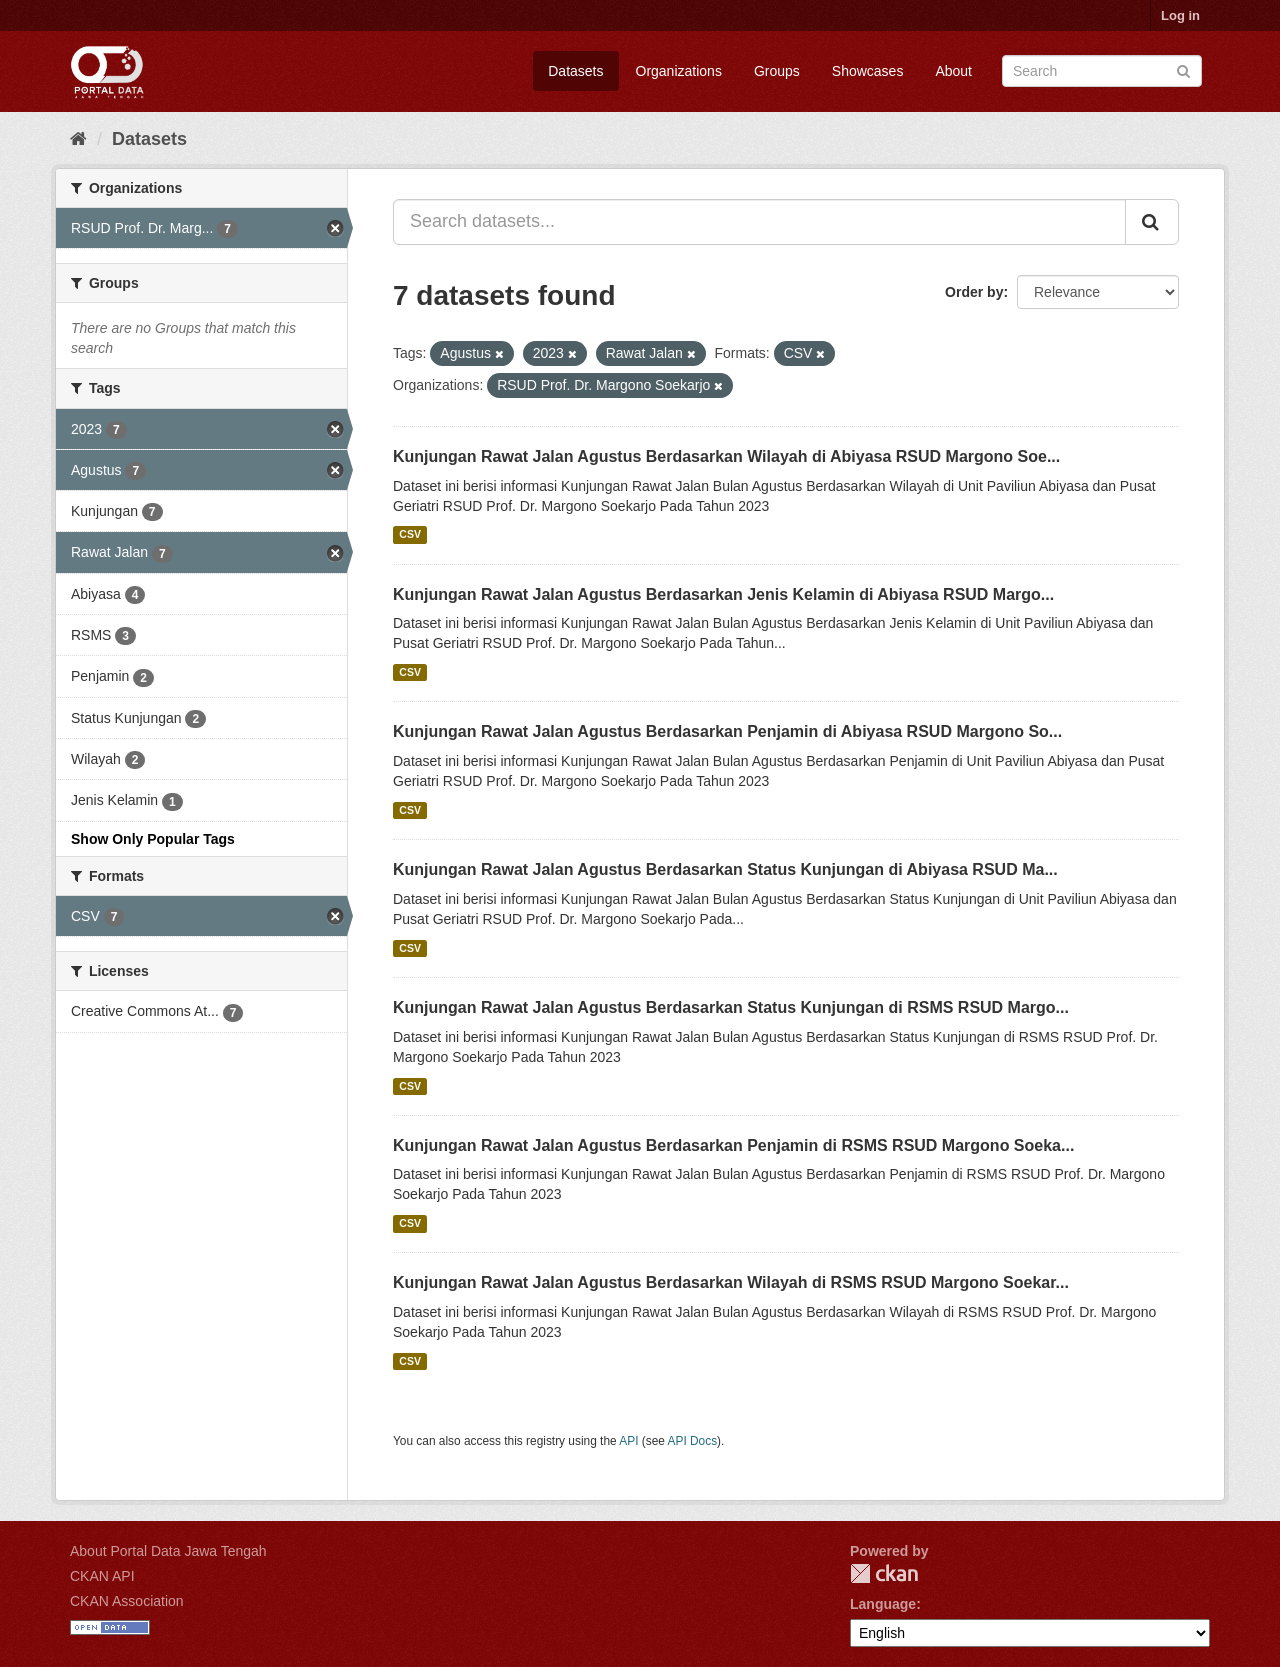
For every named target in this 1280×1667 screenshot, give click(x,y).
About (953, 71)
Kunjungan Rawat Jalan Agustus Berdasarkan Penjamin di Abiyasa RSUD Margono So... (727, 731)
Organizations (679, 71)
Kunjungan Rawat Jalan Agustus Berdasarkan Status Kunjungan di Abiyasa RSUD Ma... (725, 869)
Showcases (868, 71)
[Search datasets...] (759, 222)
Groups (777, 71)
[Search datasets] (1102, 71)
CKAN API (102, 1576)
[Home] (78, 139)
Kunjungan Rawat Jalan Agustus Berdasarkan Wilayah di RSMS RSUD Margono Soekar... (731, 1282)
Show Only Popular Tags (153, 839)
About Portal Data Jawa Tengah (168, 1551)
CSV (410, 535)
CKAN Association (127, 1601)
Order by (974, 292)
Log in (1180, 15)
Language (883, 1604)
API (628, 1441)
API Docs (693, 1441)
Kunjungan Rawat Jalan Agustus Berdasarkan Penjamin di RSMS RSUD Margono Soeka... (733, 1145)
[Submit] (1183, 69)
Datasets (575, 71)
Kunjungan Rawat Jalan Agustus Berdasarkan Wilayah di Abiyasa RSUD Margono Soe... (726, 456)
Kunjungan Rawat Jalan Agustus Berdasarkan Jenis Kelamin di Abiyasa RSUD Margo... (723, 594)
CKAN (884, 1573)
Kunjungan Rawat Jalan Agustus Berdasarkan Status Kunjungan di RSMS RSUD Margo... (731, 1007)
